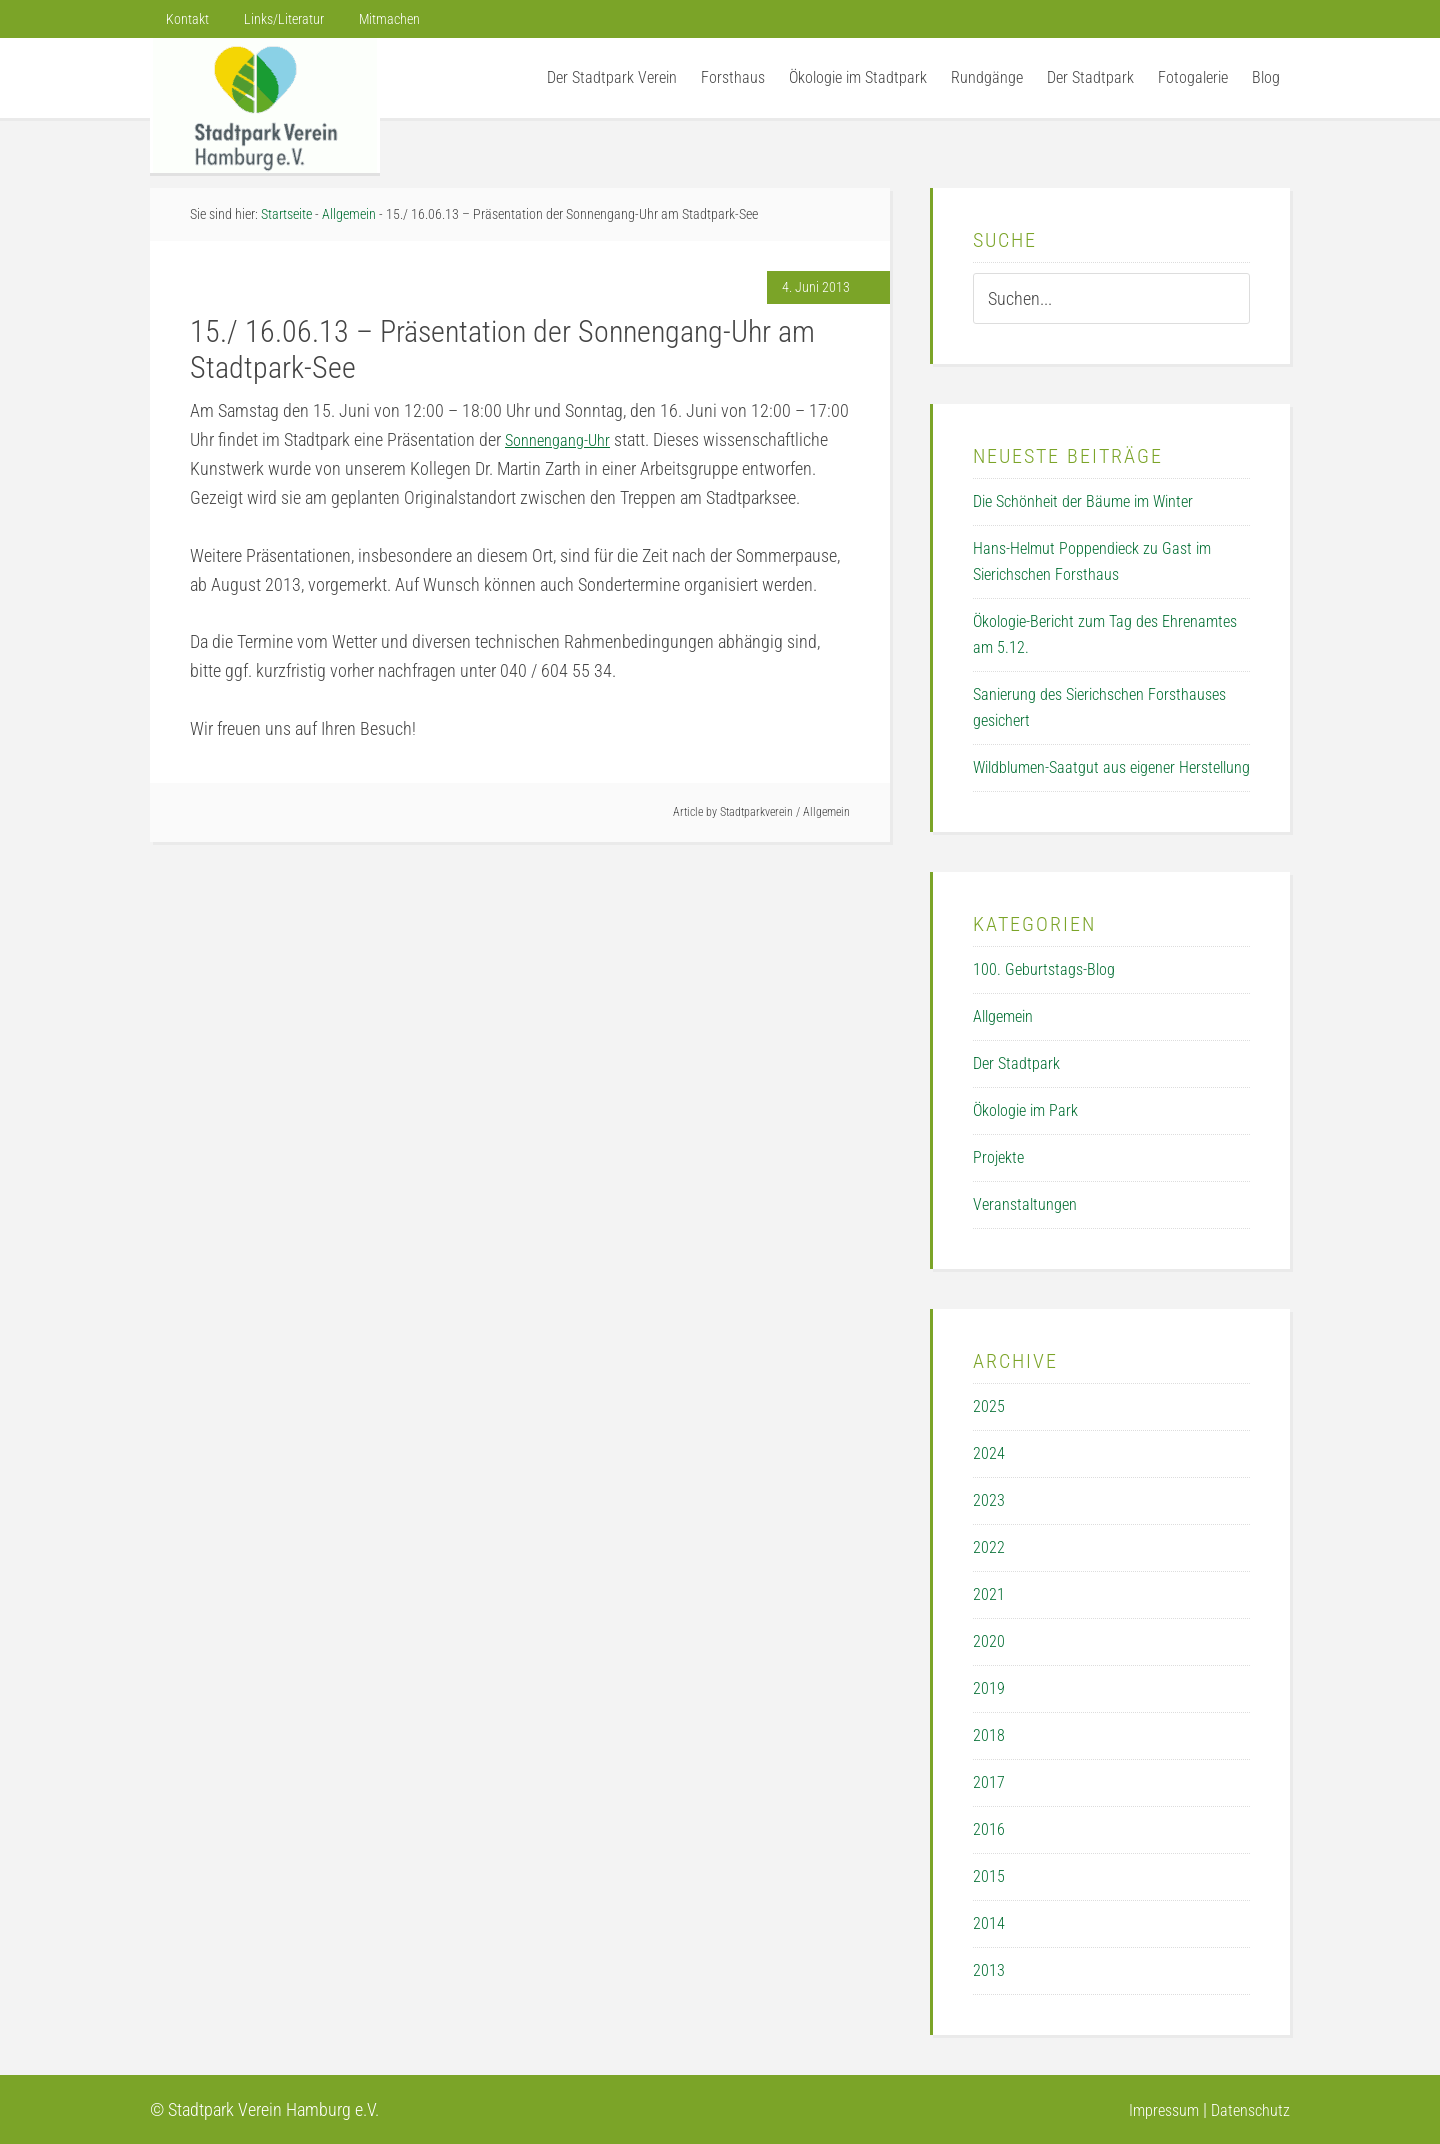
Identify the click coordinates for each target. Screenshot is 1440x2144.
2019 (989, 1688)
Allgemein (826, 812)
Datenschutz (1246, 2109)
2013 (989, 1970)
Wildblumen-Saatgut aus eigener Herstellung (1111, 767)
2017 (989, 1782)
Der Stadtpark (1016, 1063)
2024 (989, 1453)
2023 (989, 1500)
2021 (989, 1594)
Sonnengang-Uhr (563, 439)
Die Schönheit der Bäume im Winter (1083, 501)
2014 (989, 1923)
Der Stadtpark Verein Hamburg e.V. (265, 105)
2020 (989, 1641)
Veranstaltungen (1025, 1204)
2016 (989, 1829)
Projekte (998, 1157)
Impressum (1151, 2109)
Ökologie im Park (1025, 1110)
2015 (989, 1876)
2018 (989, 1735)
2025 (989, 1406)
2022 (989, 1547)
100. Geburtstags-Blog (1044, 969)
